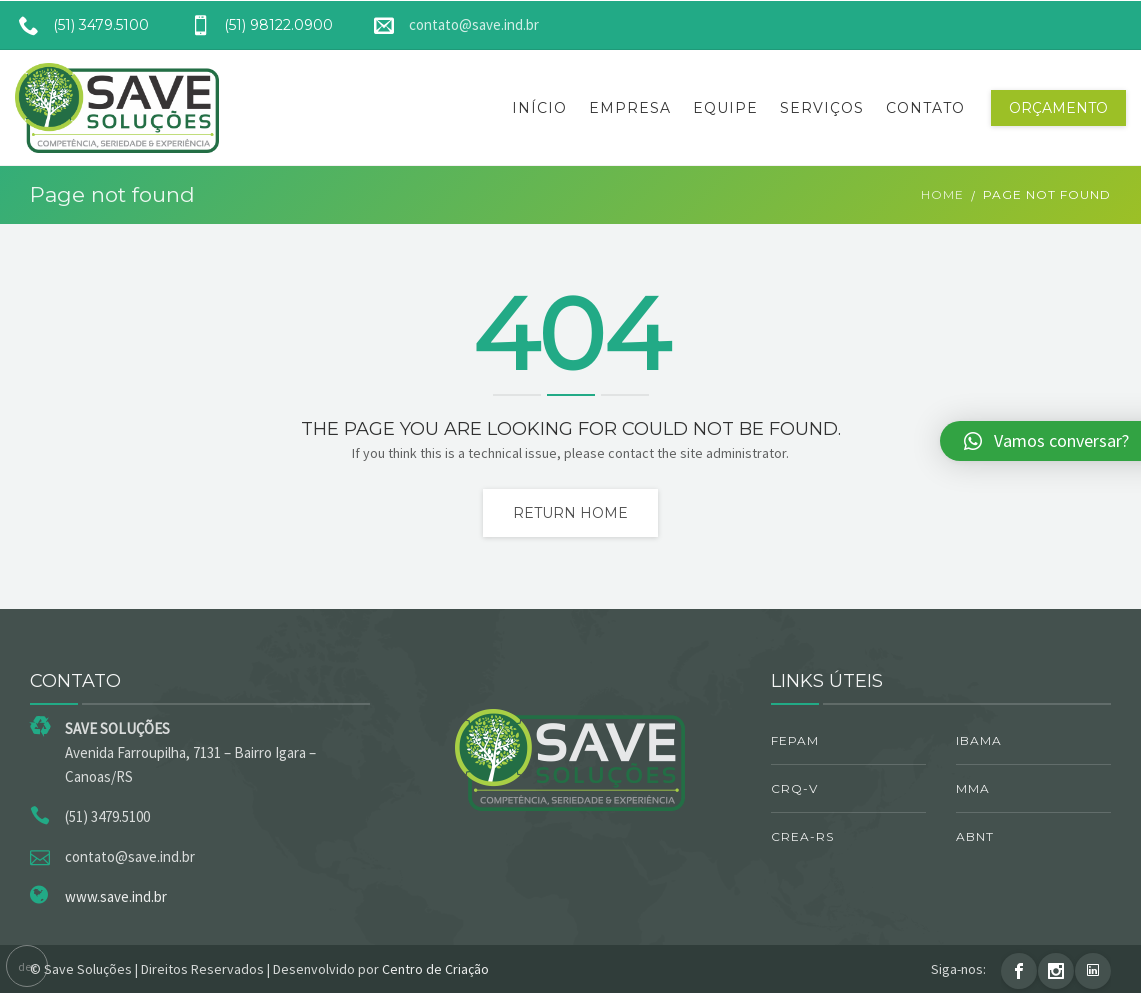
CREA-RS (802, 836)
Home (942, 194)
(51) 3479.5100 (77, 25)
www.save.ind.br (116, 896)
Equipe (725, 108)
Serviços (822, 108)
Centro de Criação (435, 969)
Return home (570, 513)
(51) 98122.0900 (254, 25)
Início (539, 108)
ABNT (975, 836)
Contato (925, 108)
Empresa (630, 108)
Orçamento (1058, 108)
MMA (973, 788)
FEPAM (795, 740)
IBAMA (979, 740)
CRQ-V (794, 788)
